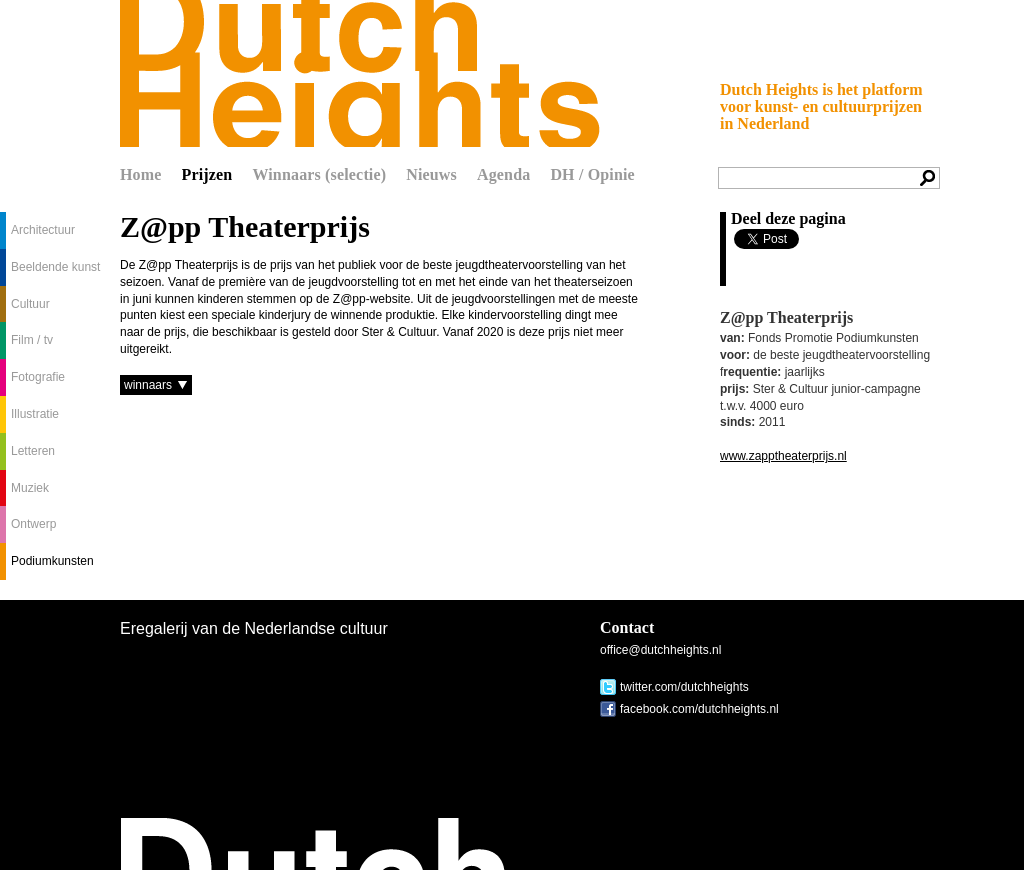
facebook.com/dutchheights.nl (699, 709)
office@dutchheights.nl (660, 650)
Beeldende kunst (55, 267)
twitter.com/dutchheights (684, 687)
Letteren (33, 451)
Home (141, 174)
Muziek (30, 488)
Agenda (503, 174)
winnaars (148, 385)
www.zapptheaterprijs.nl (783, 456)
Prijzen (207, 174)
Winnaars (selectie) (319, 174)
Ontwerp (33, 524)
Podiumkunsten (52, 561)
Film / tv (32, 340)
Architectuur (43, 230)
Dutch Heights (360, 73)
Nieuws (431, 174)
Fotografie (38, 377)
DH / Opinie (592, 174)
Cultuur (30, 304)
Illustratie (35, 414)
